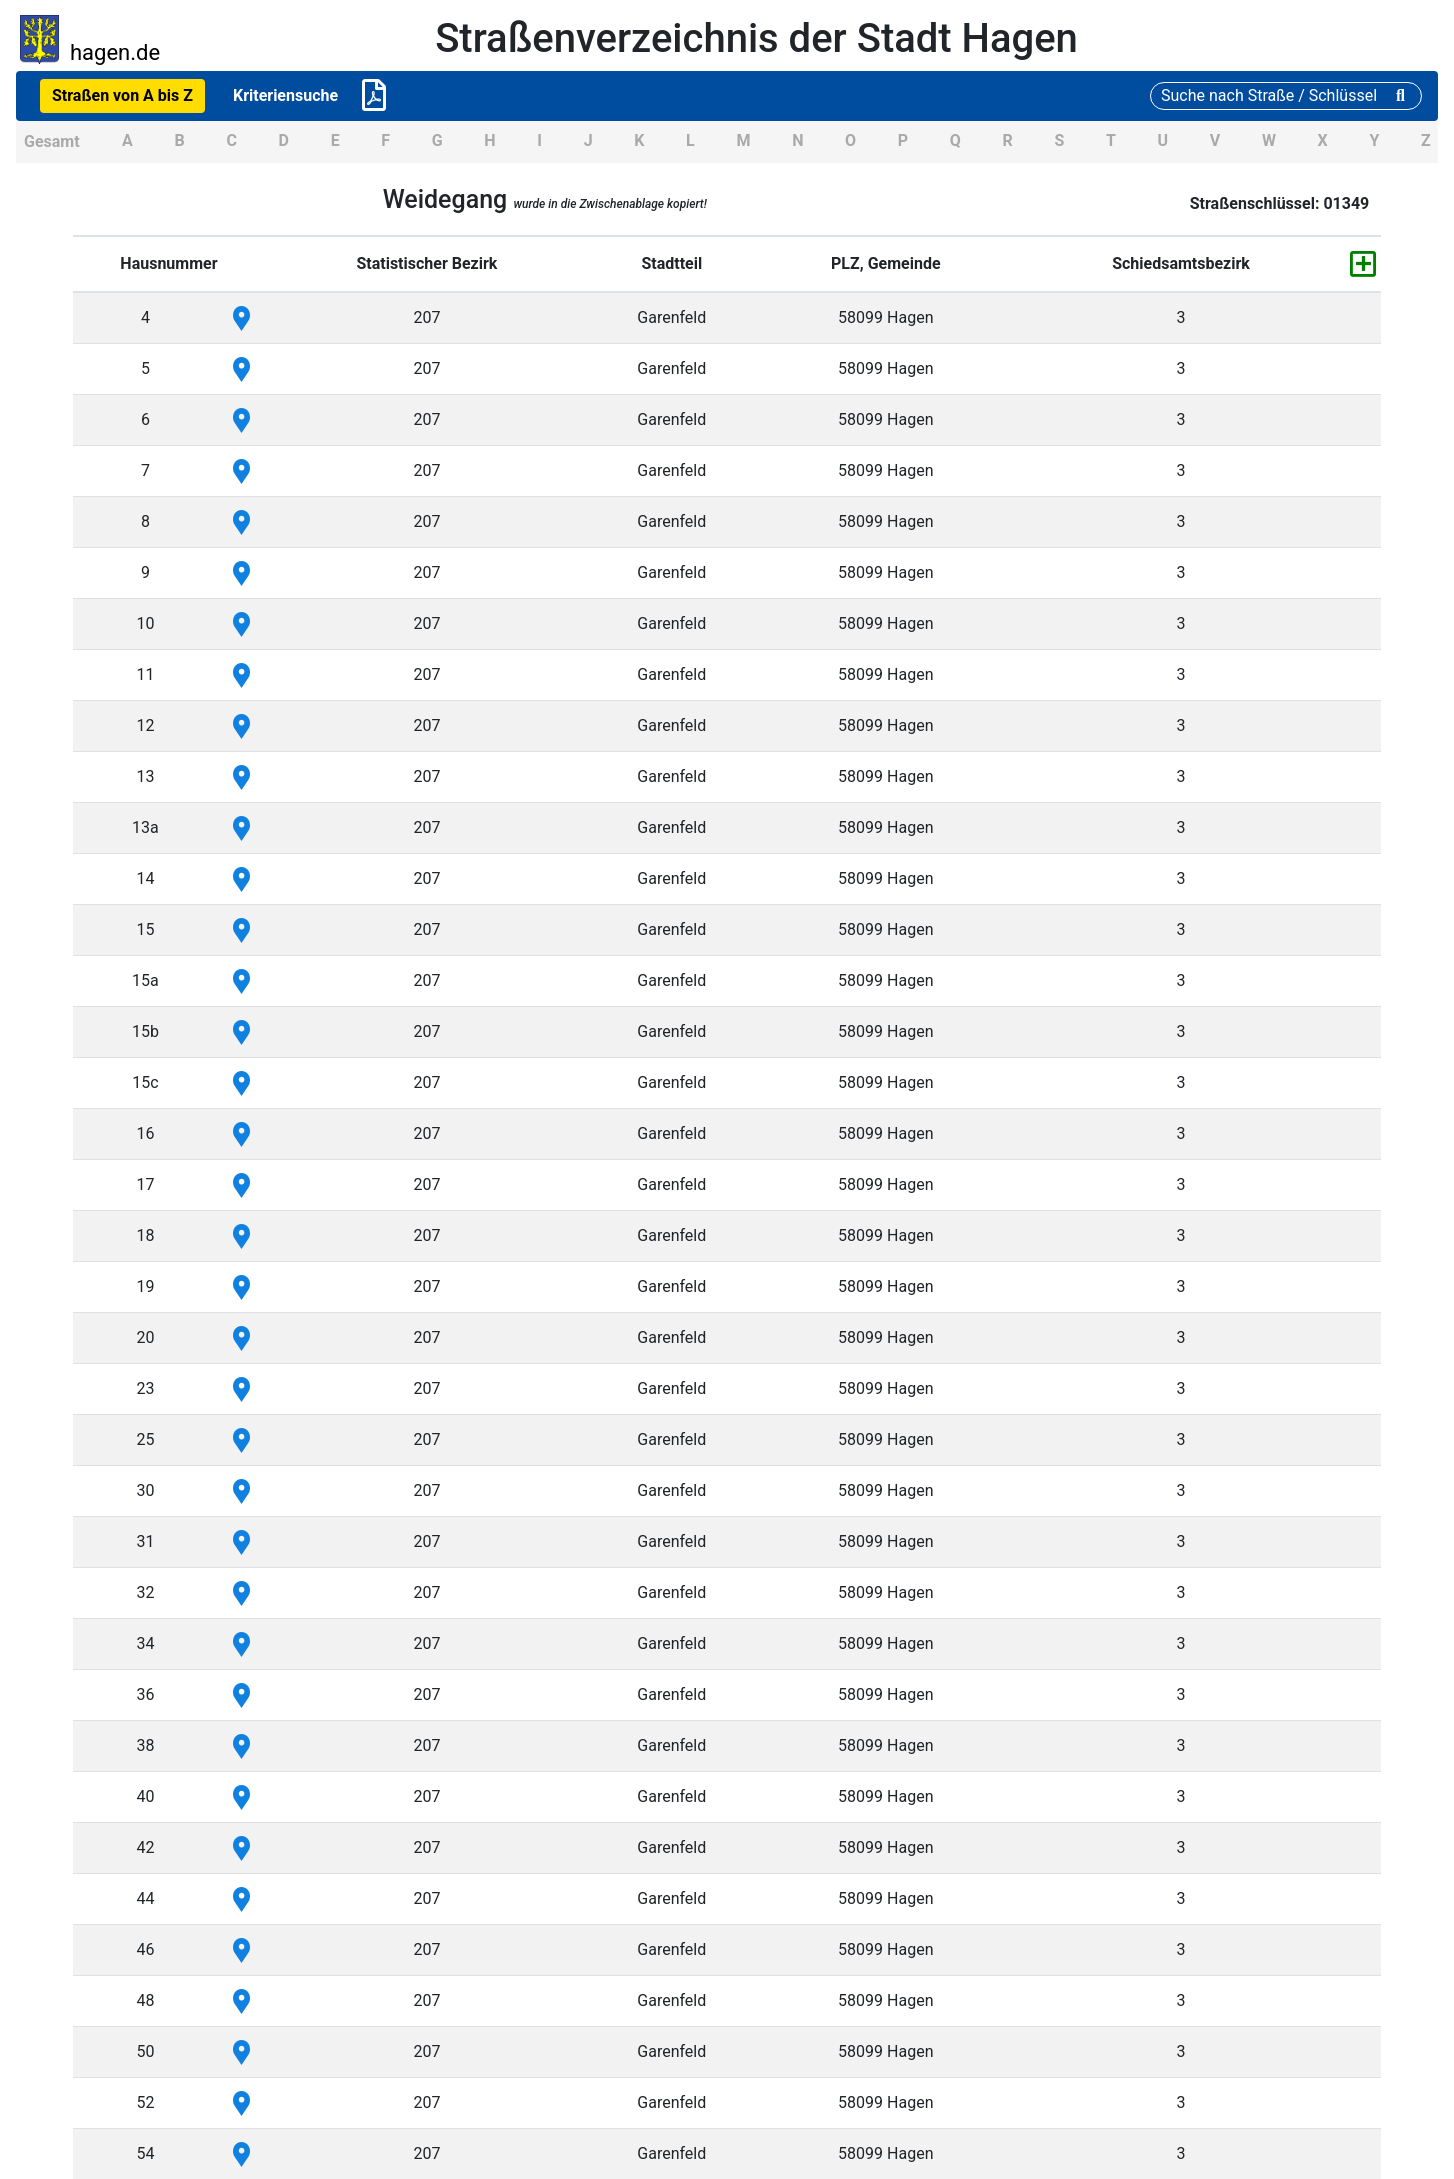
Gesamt (52, 141)
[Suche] (1286, 96)
